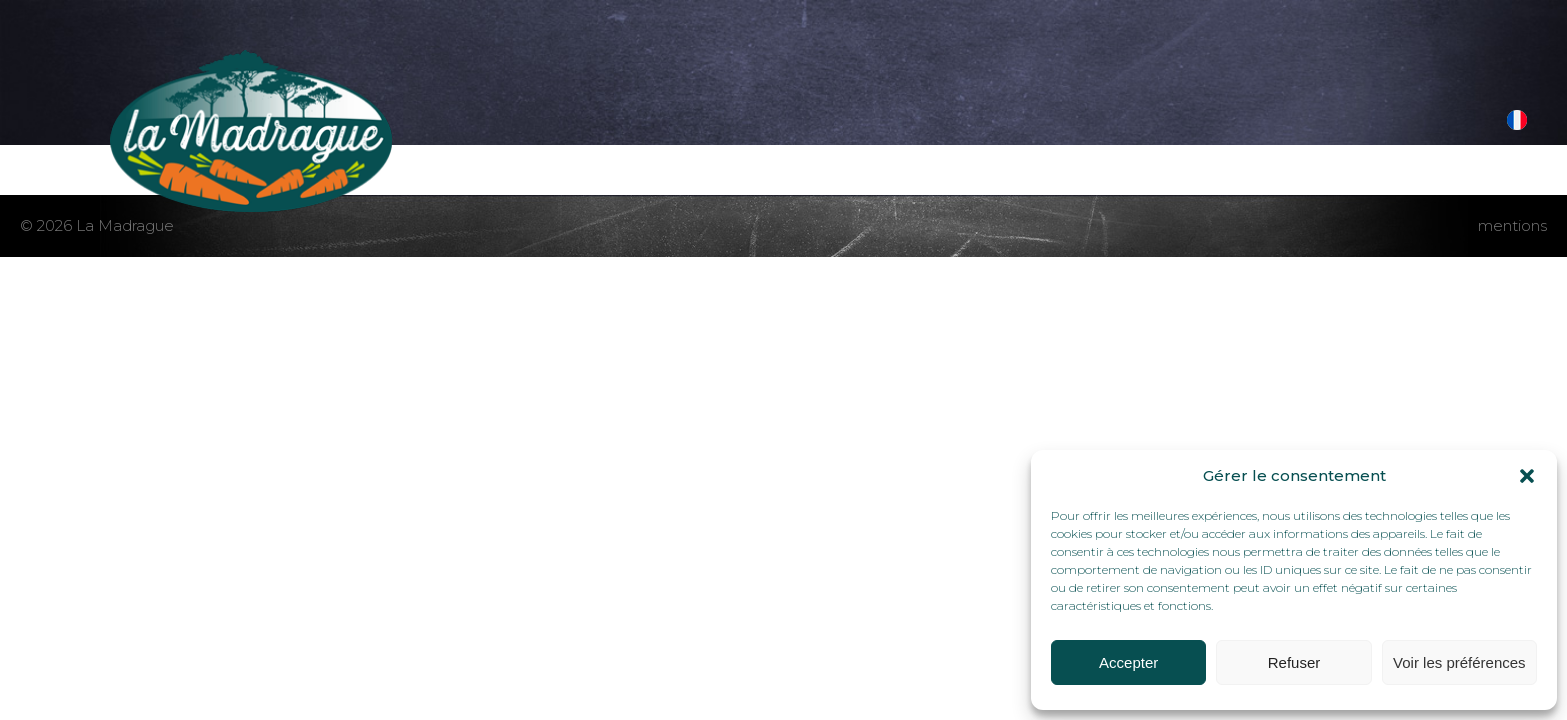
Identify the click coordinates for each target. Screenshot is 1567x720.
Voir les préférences (1459, 662)
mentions (1512, 225)
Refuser (1294, 662)
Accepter (1128, 662)
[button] (1527, 476)
